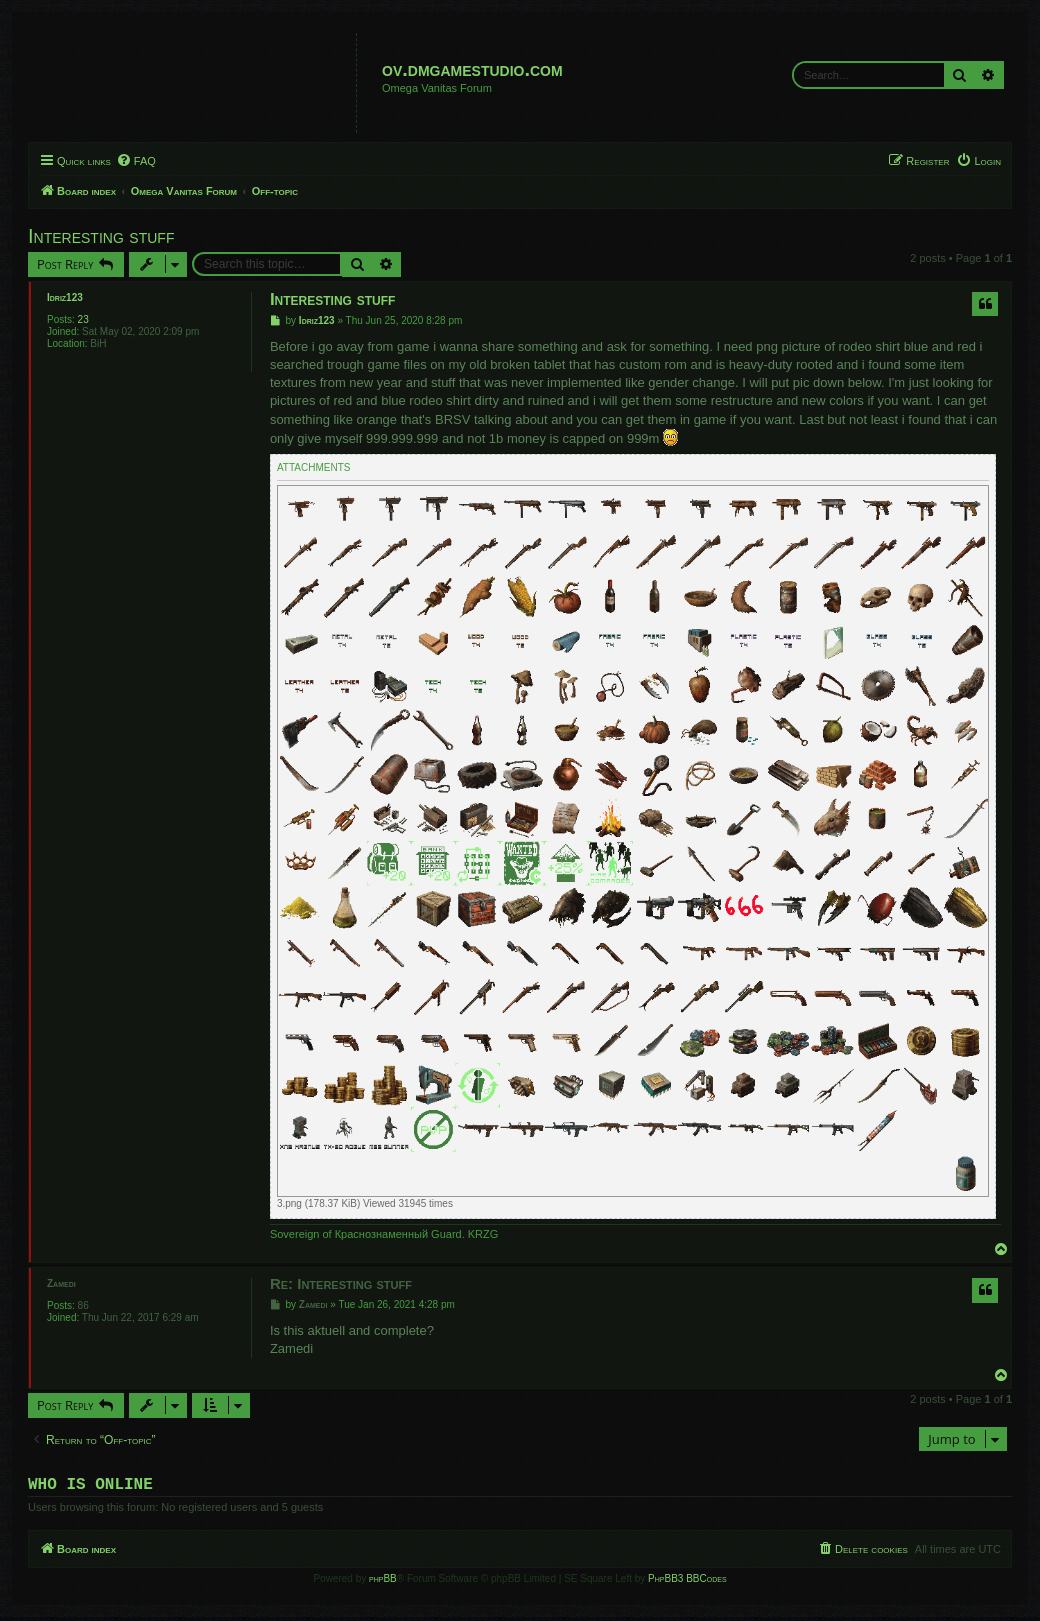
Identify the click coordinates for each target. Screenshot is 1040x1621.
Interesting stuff (101, 236)
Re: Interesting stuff (341, 1283)
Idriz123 (65, 297)
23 (83, 319)
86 (83, 1305)
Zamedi (61, 1283)
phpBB (383, 1582)
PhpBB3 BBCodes (687, 1582)
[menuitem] (136, 161)
